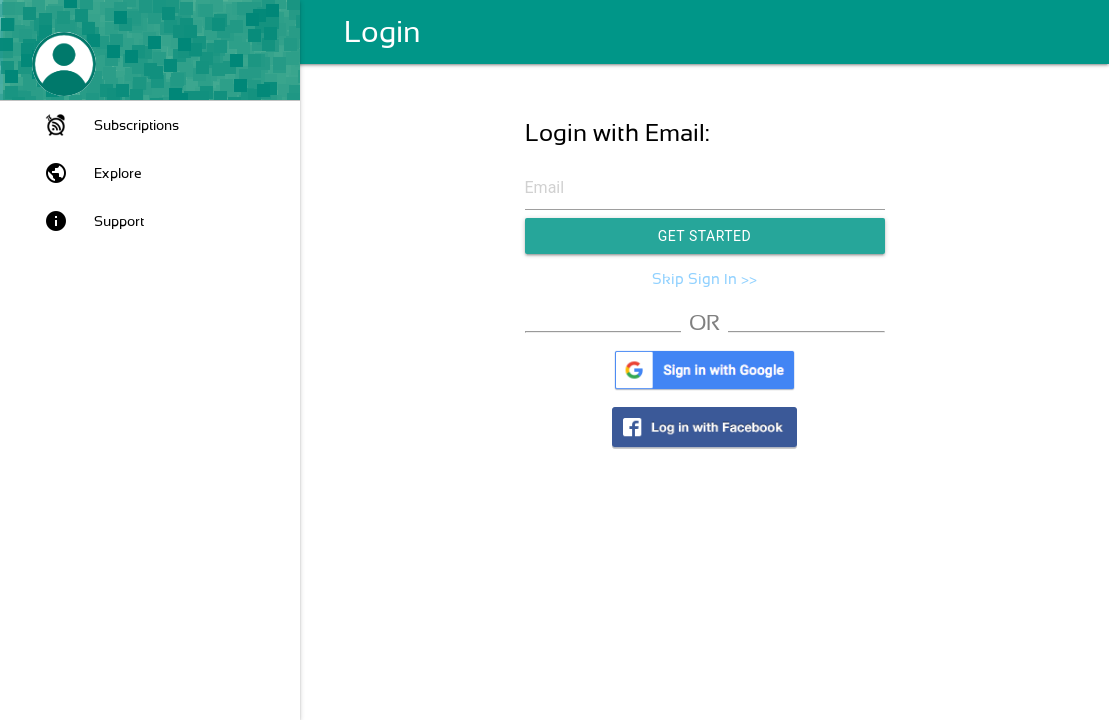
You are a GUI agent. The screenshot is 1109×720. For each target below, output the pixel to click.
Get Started (705, 236)
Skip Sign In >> (704, 279)
